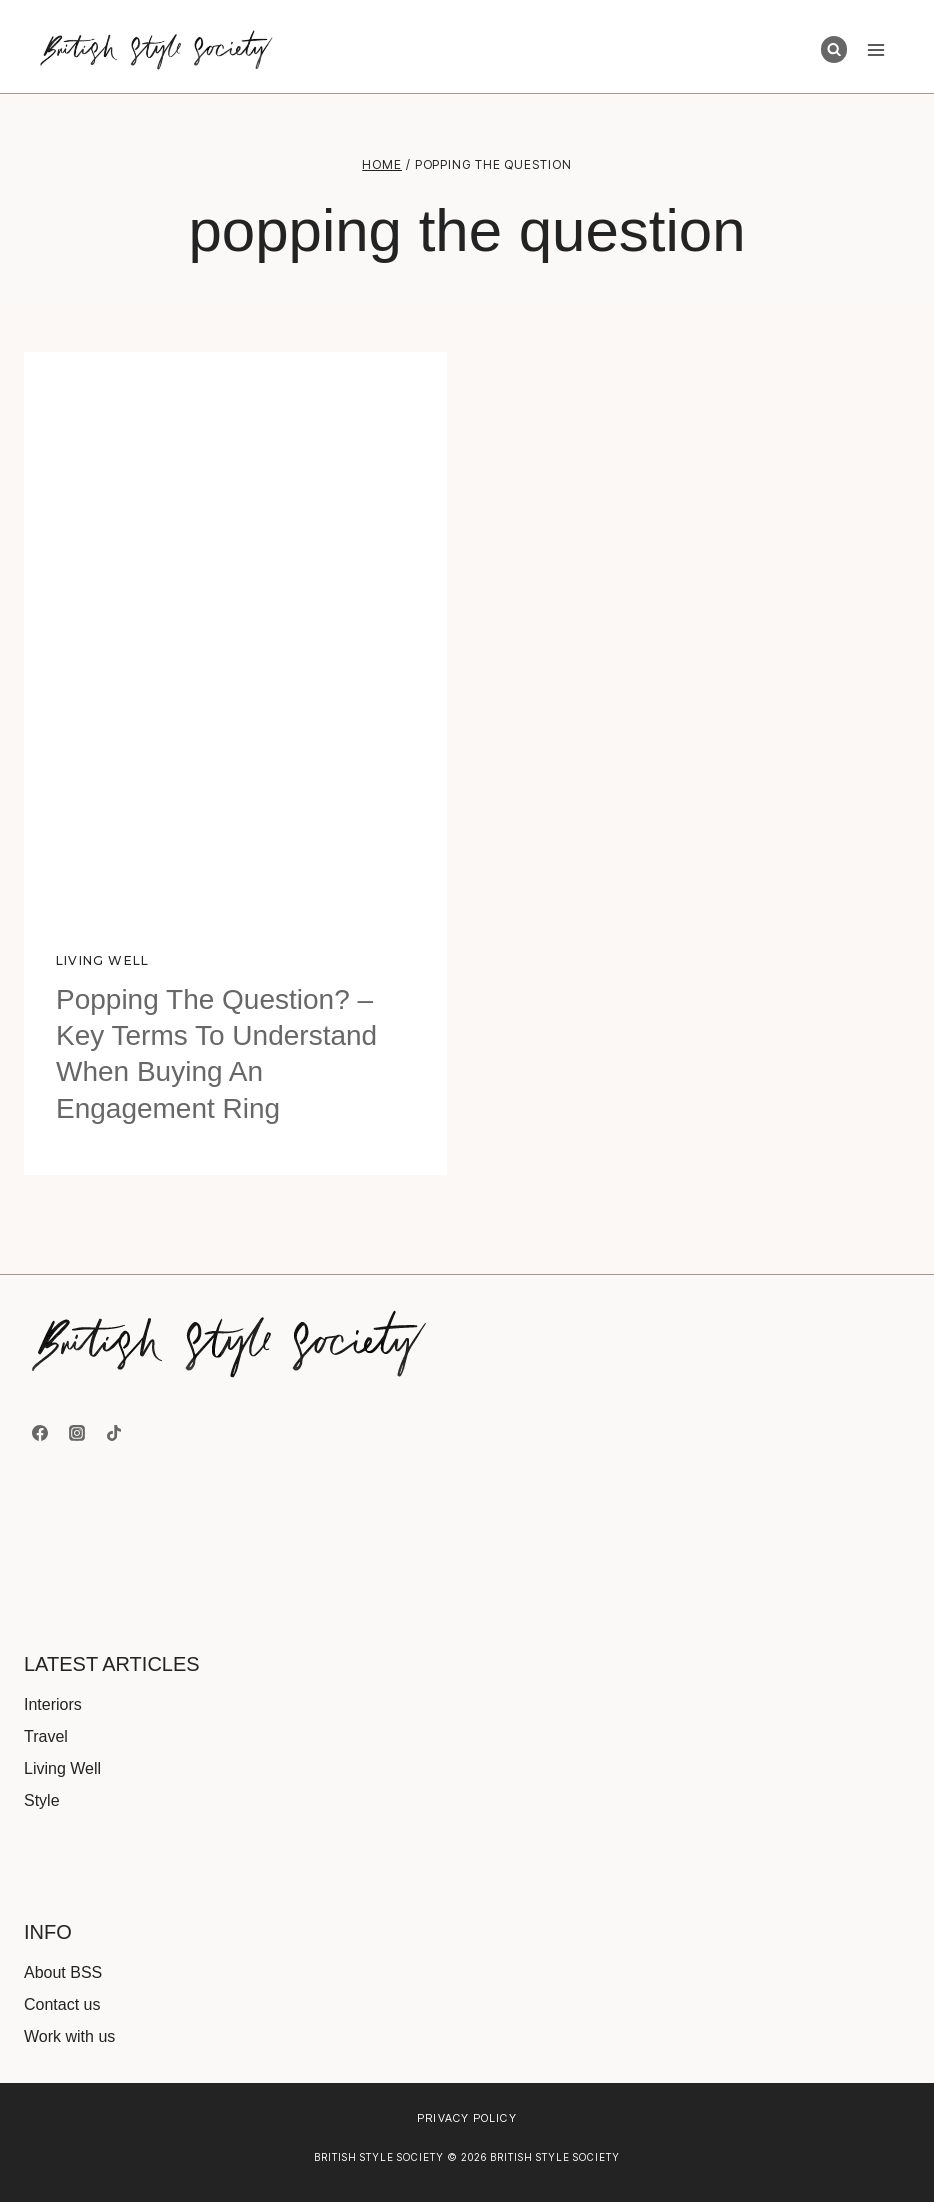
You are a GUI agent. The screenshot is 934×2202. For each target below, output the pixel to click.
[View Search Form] (834, 49)
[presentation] (235, 633)
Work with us (69, 2036)
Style (42, 1800)
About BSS (63, 1972)
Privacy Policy (466, 2118)
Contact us (62, 2004)
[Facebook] (40, 1433)
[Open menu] (875, 49)
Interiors (53, 1704)
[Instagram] (77, 1433)
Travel (46, 1736)
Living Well (102, 960)
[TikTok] (114, 1433)
